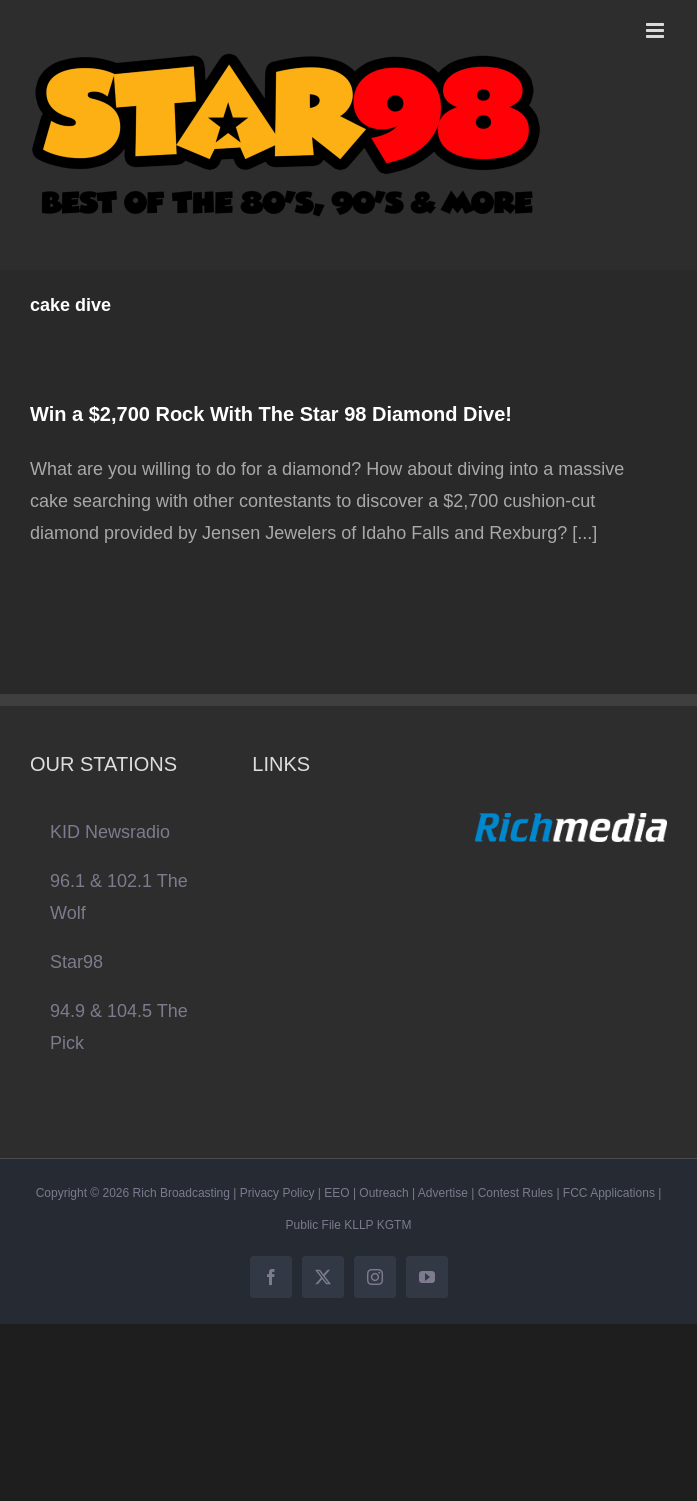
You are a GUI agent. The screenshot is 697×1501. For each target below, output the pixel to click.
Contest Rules (515, 1193)
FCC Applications (609, 1193)
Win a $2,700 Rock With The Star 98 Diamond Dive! (271, 414)
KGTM (394, 1225)
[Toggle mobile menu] (656, 30)
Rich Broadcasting (181, 1193)
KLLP (358, 1225)
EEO (336, 1193)
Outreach (383, 1193)
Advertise (443, 1193)
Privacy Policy (277, 1193)
